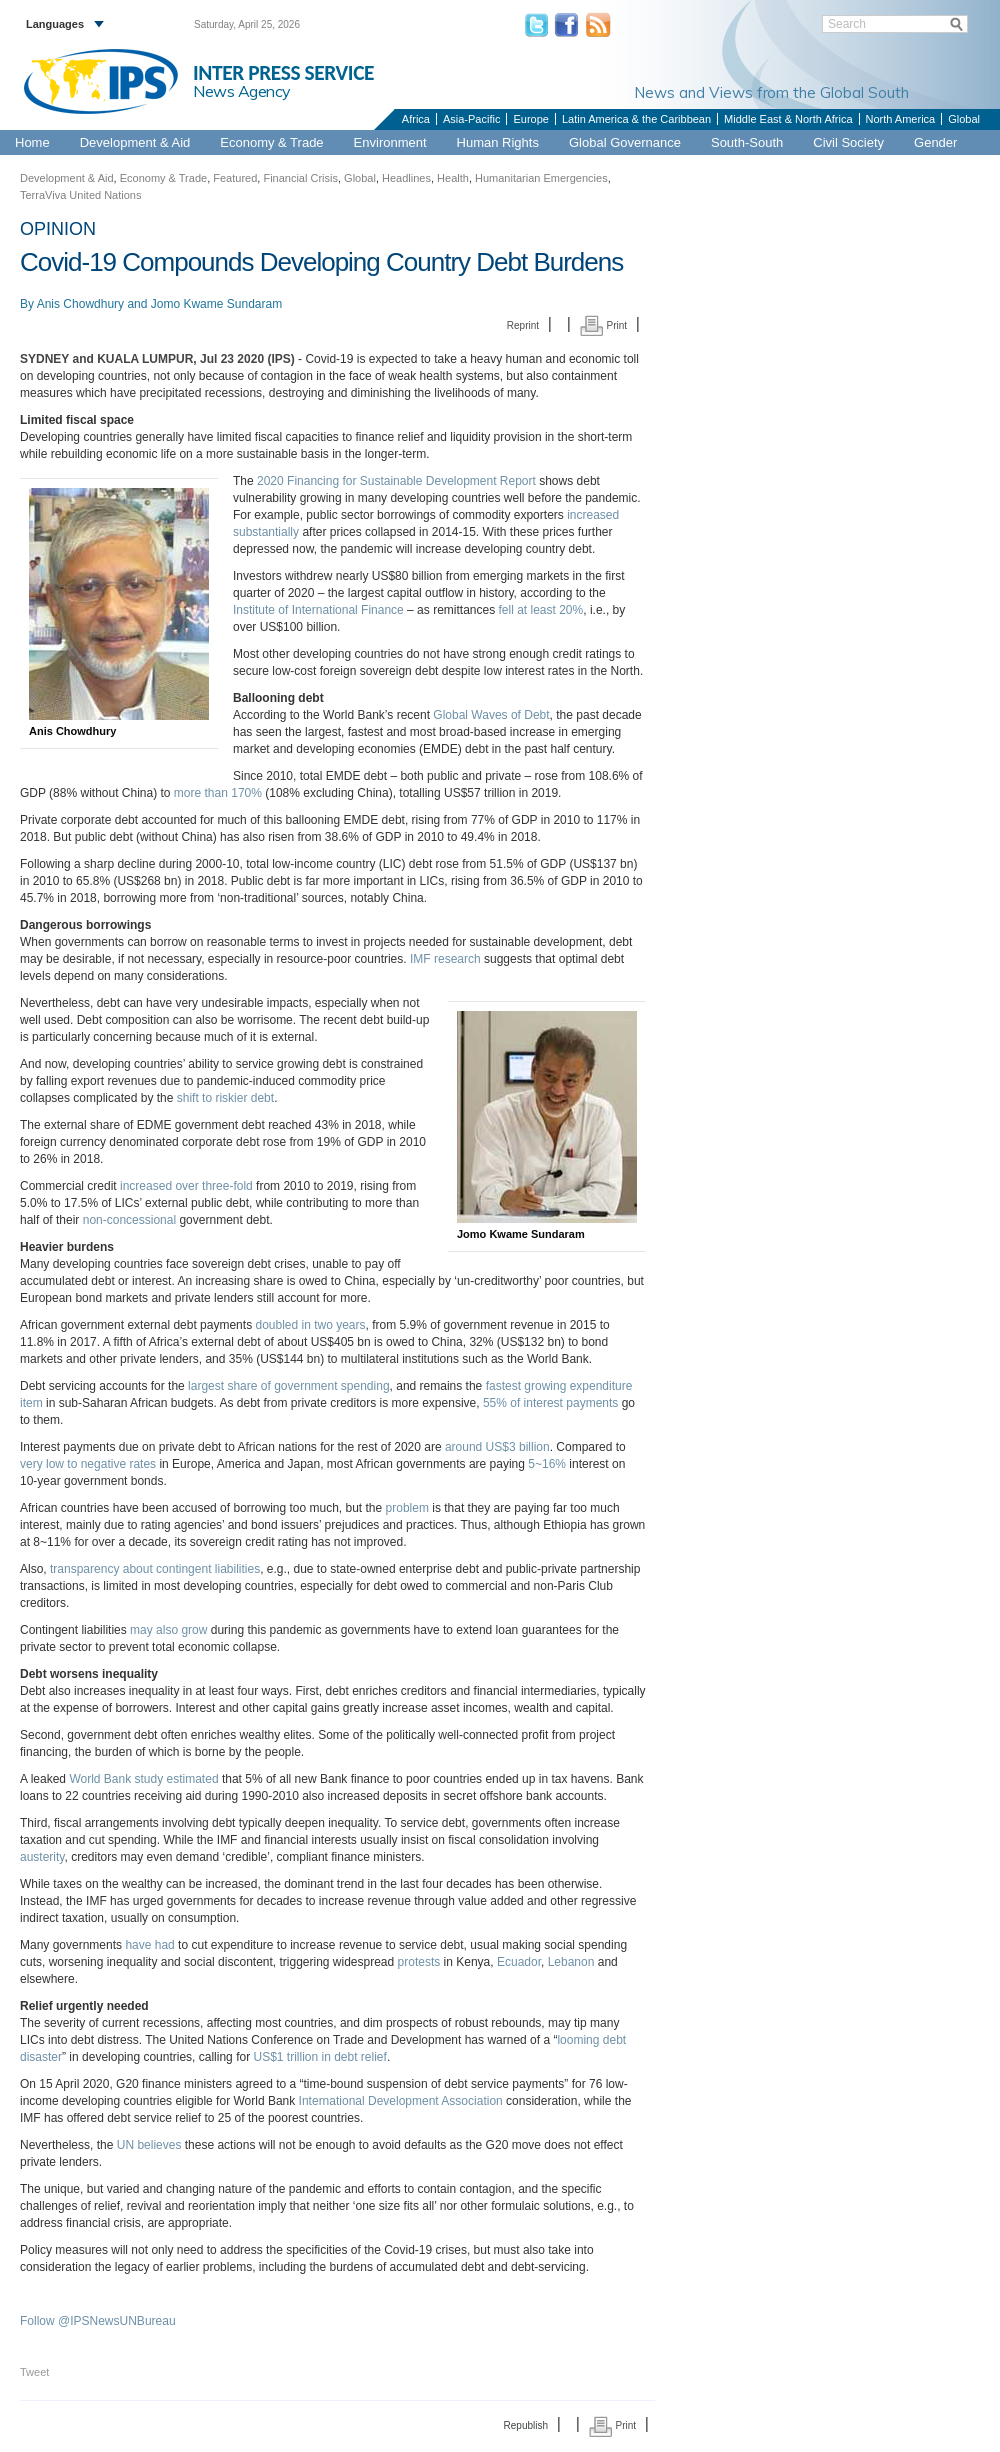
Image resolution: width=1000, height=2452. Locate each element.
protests (419, 1962)
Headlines (406, 178)
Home (32, 142)
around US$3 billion (497, 1447)
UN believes (149, 2145)
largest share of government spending (288, 1386)
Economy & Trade (271, 142)
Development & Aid (135, 142)
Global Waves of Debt (491, 715)
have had (149, 1945)
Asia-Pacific (471, 119)
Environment (390, 142)
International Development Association (401, 2101)
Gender (935, 142)
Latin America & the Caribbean (636, 119)
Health (453, 178)
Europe (530, 119)
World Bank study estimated (143, 1779)
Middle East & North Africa (788, 119)
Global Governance (625, 142)
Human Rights (498, 142)
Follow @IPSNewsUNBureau (98, 2321)
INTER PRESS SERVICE (283, 73)
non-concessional (129, 1220)
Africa (416, 119)
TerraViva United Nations (80, 195)
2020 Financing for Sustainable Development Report (396, 481)
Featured (235, 178)
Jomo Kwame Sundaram (216, 304)
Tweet (34, 2372)
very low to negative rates (88, 1464)
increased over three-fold (186, 1186)
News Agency (242, 91)
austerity (42, 1857)
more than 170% (218, 793)
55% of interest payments (550, 1403)
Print (603, 325)
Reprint (523, 325)
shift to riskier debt (225, 1098)
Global (964, 119)
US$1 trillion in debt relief (319, 2057)
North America (901, 119)
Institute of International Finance (318, 610)
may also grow (168, 1630)
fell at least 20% (541, 610)
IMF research (445, 959)
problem (407, 1508)
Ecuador (519, 1962)
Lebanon (571, 1962)
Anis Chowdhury (80, 304)
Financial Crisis (300, 178)
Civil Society (848, 142)
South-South (747, 142)
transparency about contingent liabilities (155, 1569)
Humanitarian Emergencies (541, 178)
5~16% (547, 1464)
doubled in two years (310, 1325)
